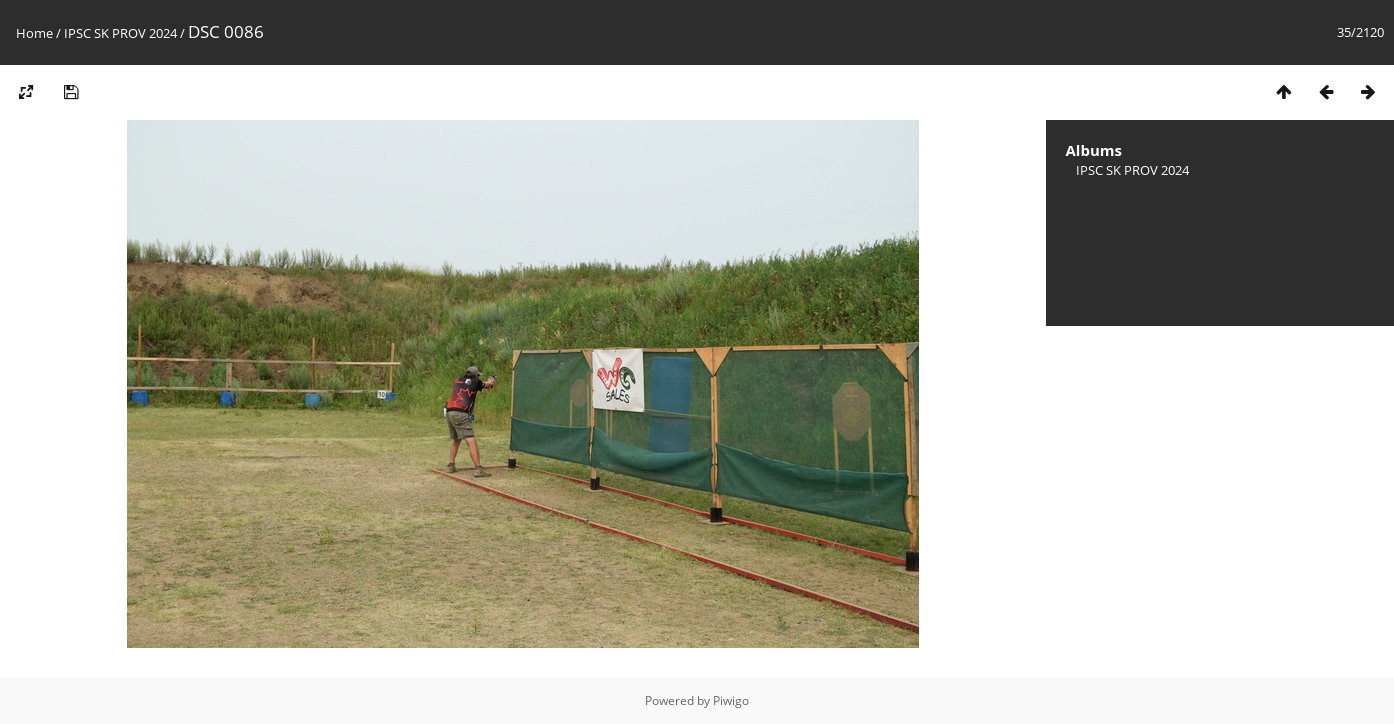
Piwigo (731, 700)
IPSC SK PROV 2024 (120, 33)
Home (34, 33)
